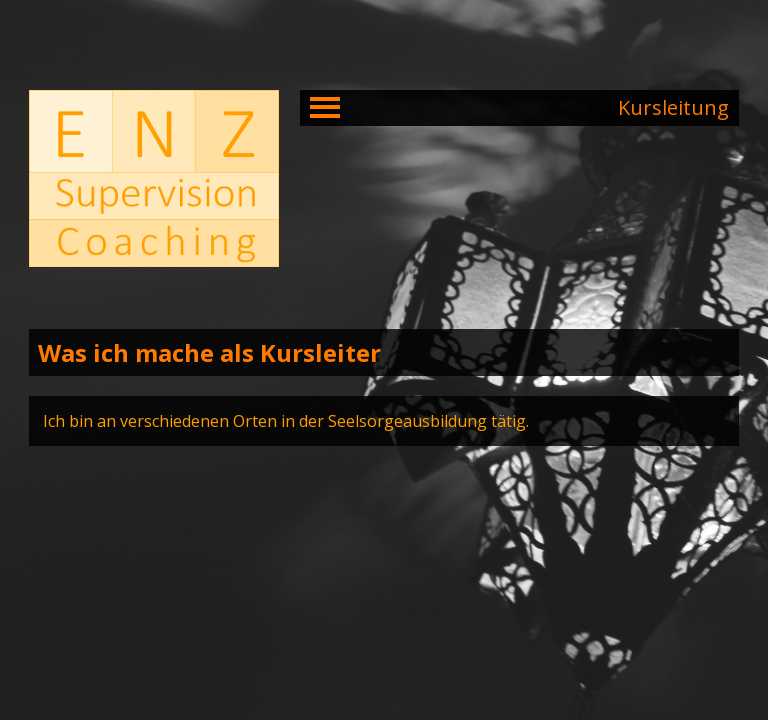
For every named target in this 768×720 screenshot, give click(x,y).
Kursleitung (673, 107)
